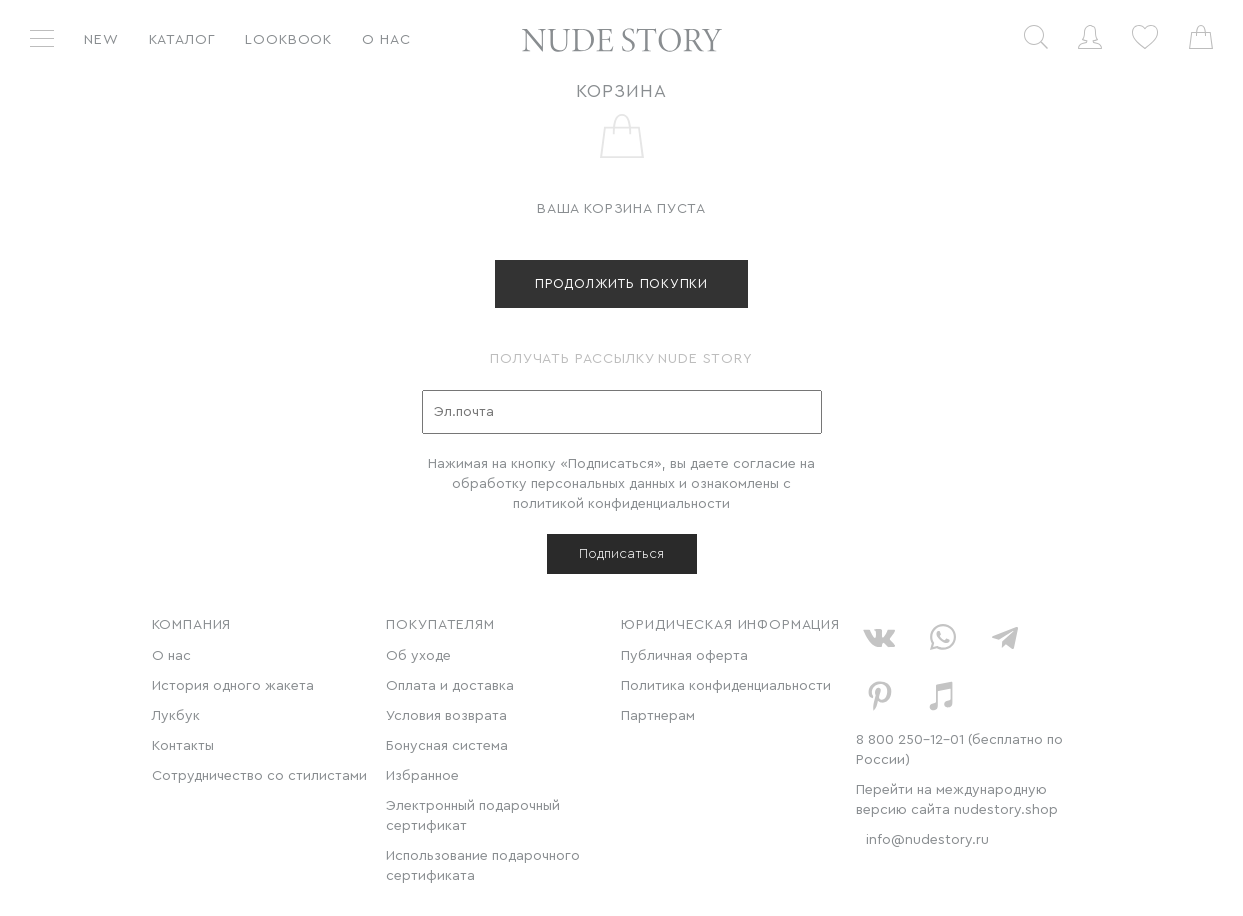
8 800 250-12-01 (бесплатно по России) (959, 750)
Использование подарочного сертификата (483, 866)
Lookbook (288, 40)
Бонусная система (447, 746)
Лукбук (176, 716)
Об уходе (418, 656)
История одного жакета (233, 686)
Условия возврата (446, 716)
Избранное (422, 776)
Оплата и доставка (450, 686)
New (101, 40)
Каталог (182, 40)
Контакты (183, 746)
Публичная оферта (684, 656)
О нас (386, 40)
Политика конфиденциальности (726, 686)
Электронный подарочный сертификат (473, 816)
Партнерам (658, 716)
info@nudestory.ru (927, 840)
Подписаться (621, 554)
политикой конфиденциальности (621, 504)
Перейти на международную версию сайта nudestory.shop (957, 800)
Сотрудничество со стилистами (259, 776)
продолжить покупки (621, 283)
